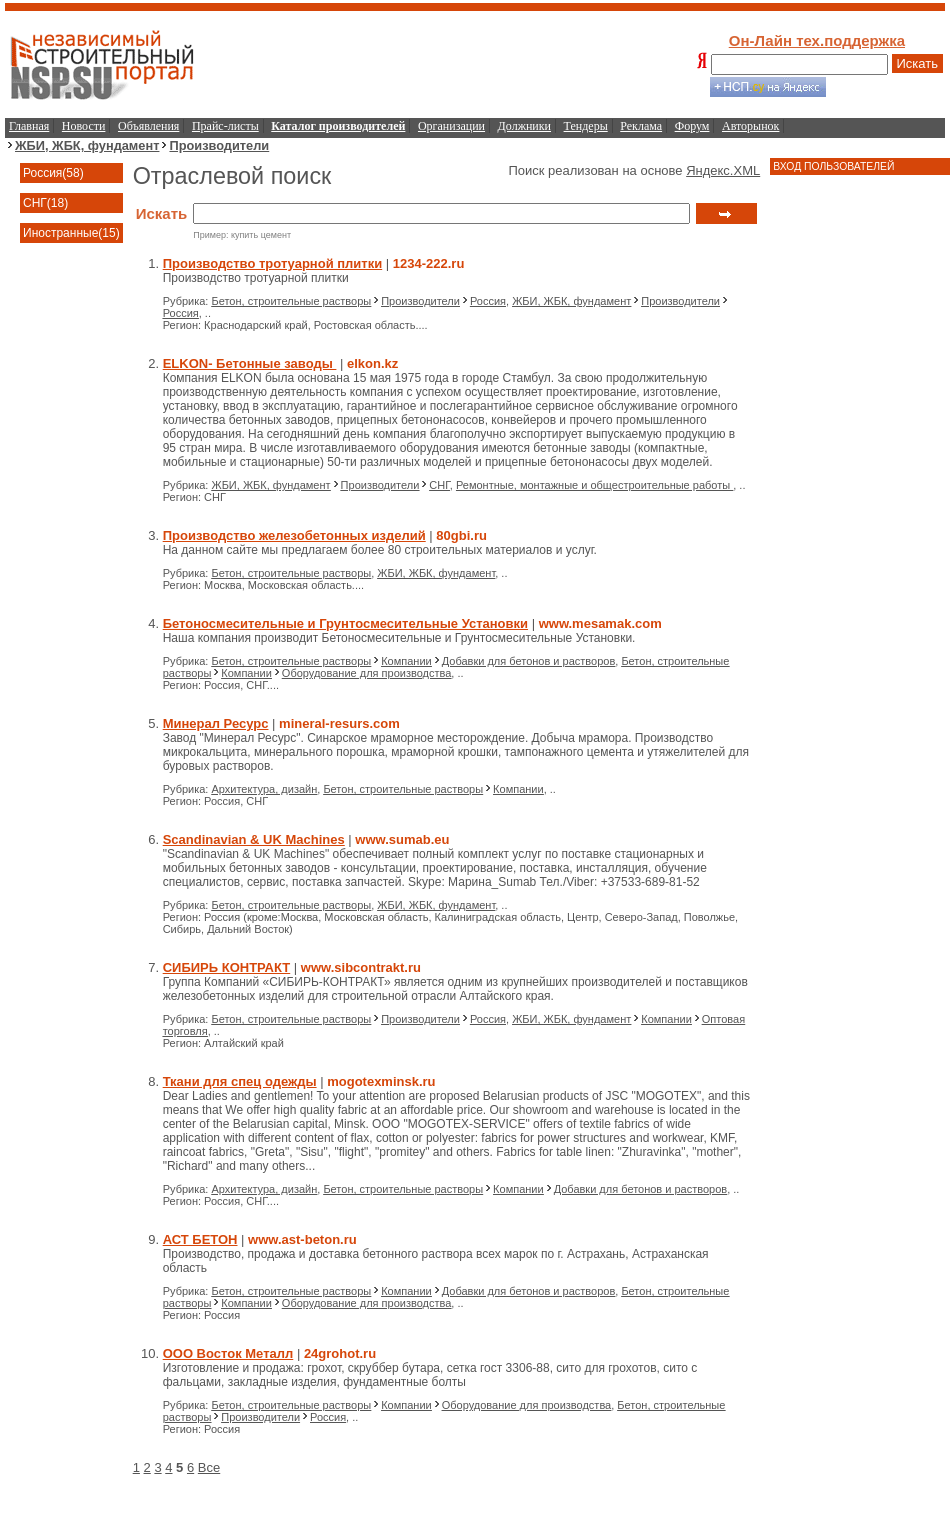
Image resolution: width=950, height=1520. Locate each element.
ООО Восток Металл (228, 1353)
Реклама (641, 126)
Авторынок (750, 126)
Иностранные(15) (71, 233)
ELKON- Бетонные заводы (250, 363)
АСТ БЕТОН (200, 1239)
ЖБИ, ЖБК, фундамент (87, 145)
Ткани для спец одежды (240, 1081)
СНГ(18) (45, 203)
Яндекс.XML (723, 170)
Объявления (148, 126)
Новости (84, 126)
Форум (692, 126)
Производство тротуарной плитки (273, 263)
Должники (524, 126)
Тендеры (586, 126)
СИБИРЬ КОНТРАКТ (227, 967)
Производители (219, 145)
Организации (451, 126)
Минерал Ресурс (216, 723)
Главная (29, 126)
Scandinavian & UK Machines (254, 839)
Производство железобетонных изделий (294, 535)
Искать (918, 63)
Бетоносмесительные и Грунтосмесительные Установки (345, 623)
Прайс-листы (225, 126)
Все (209, 1467)
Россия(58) (53, 173)
